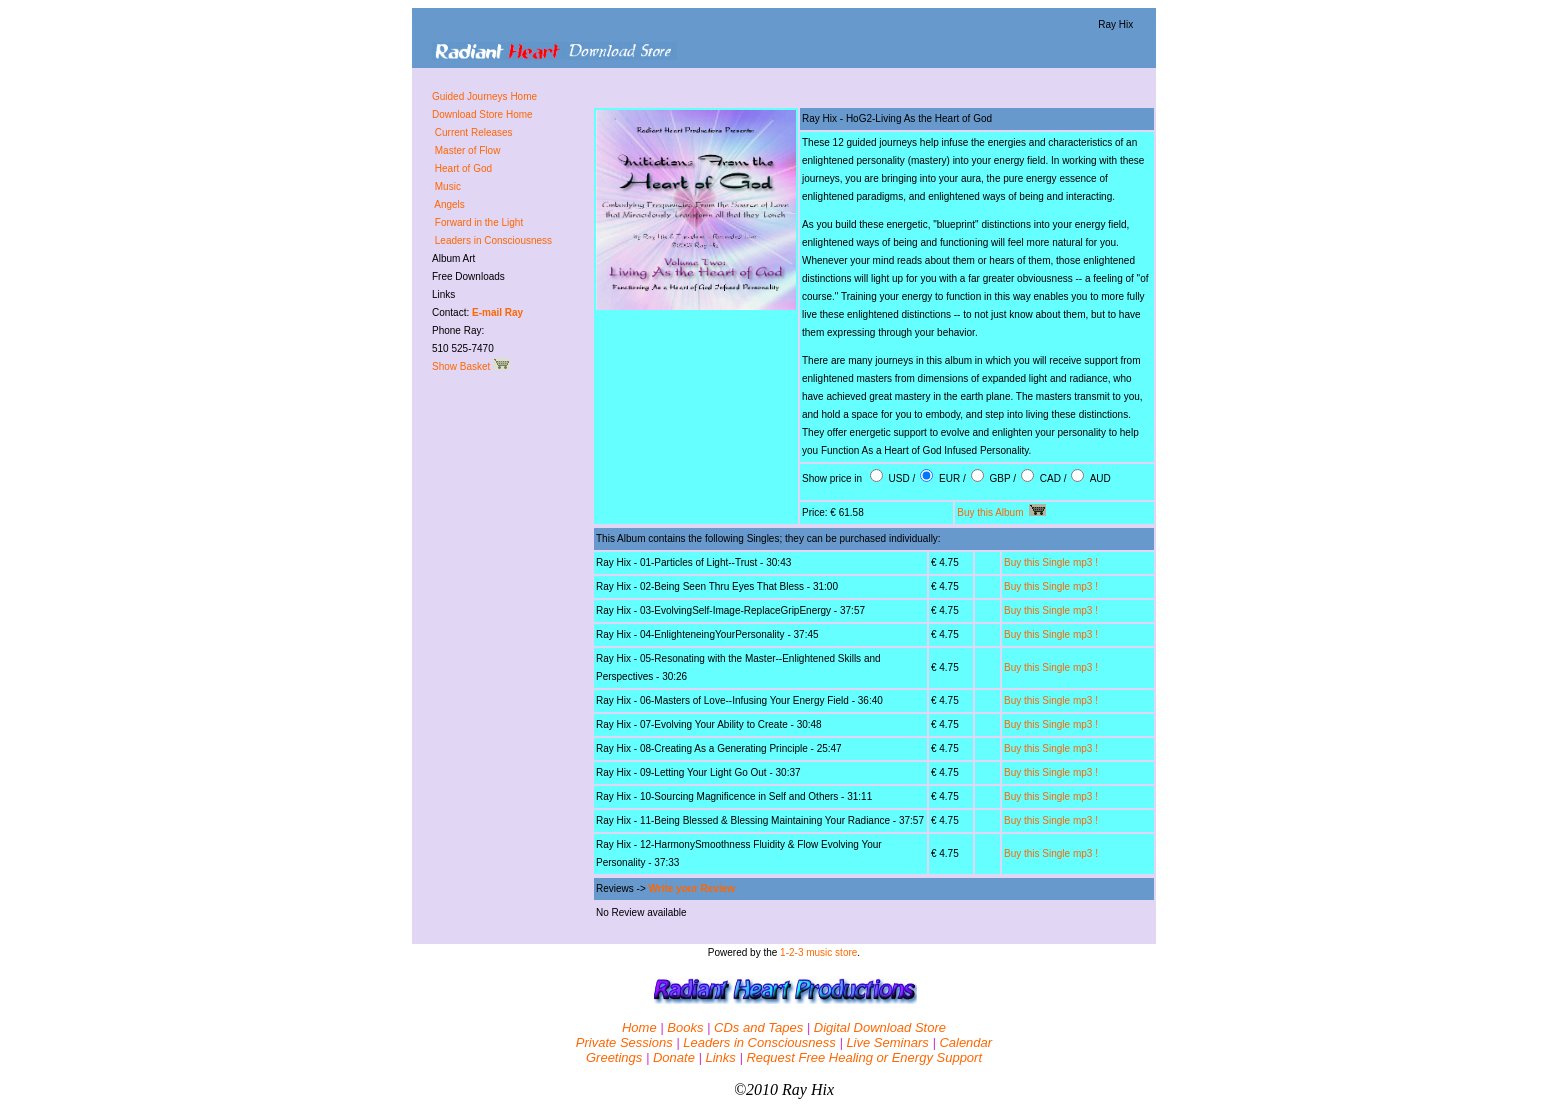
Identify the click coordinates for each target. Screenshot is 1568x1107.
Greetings (614, 1057)
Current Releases (474, 132)
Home (639, 1027)
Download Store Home (482, 114)
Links (720, 1057)
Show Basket (471, 366)
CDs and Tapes (758, 1027)
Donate (674, 1057)
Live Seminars (887, 1042)
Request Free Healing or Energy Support (864, 1057)
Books (685, 1027)
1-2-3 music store (818, 952)
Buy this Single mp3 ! (1051, 562)
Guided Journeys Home (484, 96)
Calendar (965, 1042)
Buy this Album (1001, 512)
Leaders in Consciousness (759, 1042)
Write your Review (692, 888)
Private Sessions (624, 1042)
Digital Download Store (880, 1027)
